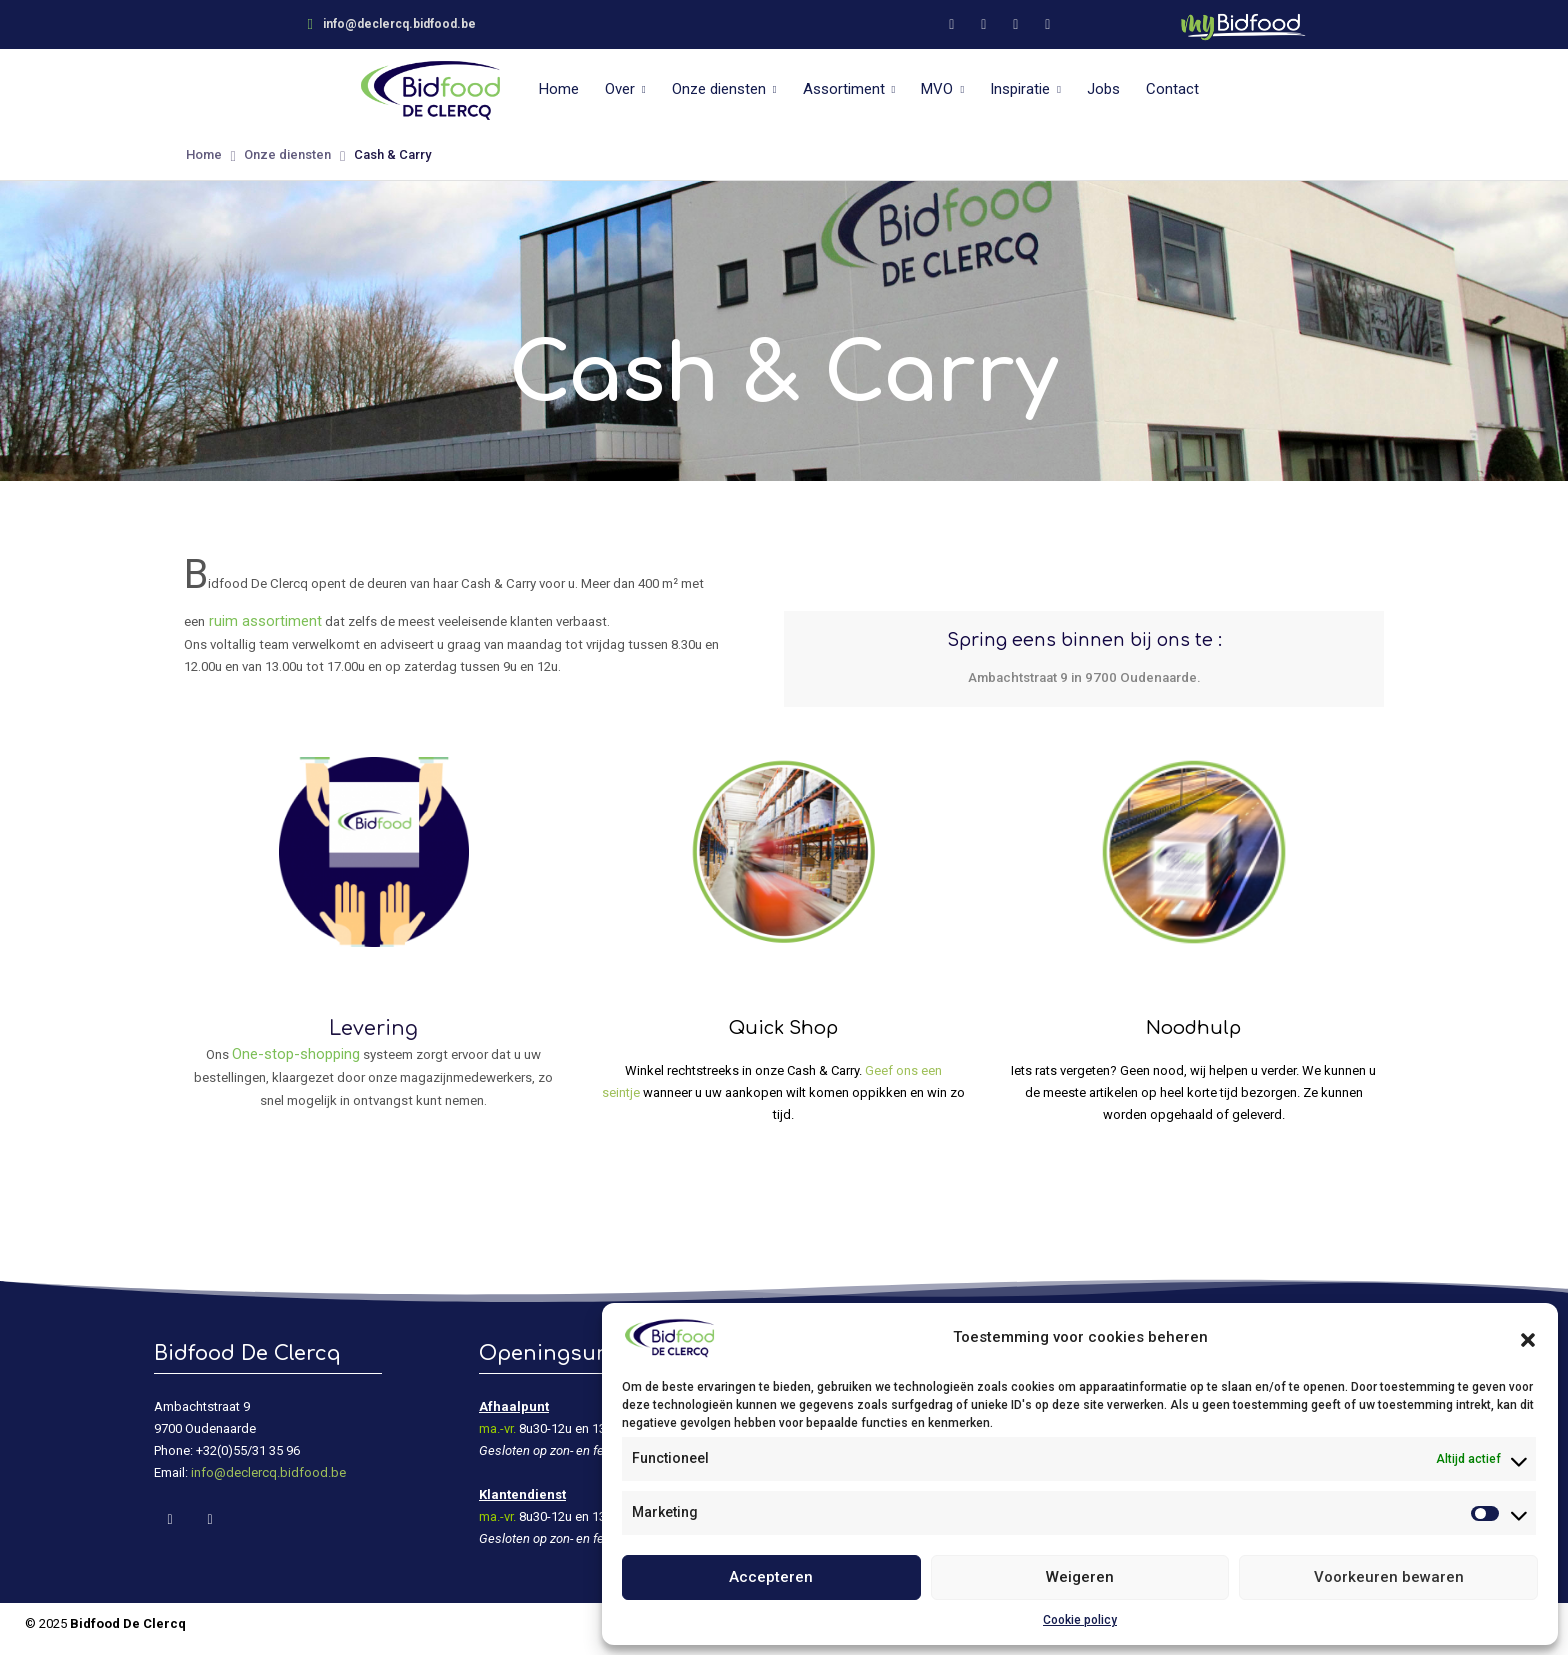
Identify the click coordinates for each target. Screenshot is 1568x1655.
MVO (937, 89)
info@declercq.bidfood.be (268, 1472)
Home (559, 89)
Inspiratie (1020, 89)
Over (620, 89)
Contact (1172, 89)
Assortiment (844, 89)
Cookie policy (1080, 1620)
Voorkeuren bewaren (1389, 1577)
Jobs (1103, 89)
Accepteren (771, 1577)
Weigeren (1080, 1577)
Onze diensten (719, 89)
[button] (1528, 1338)
